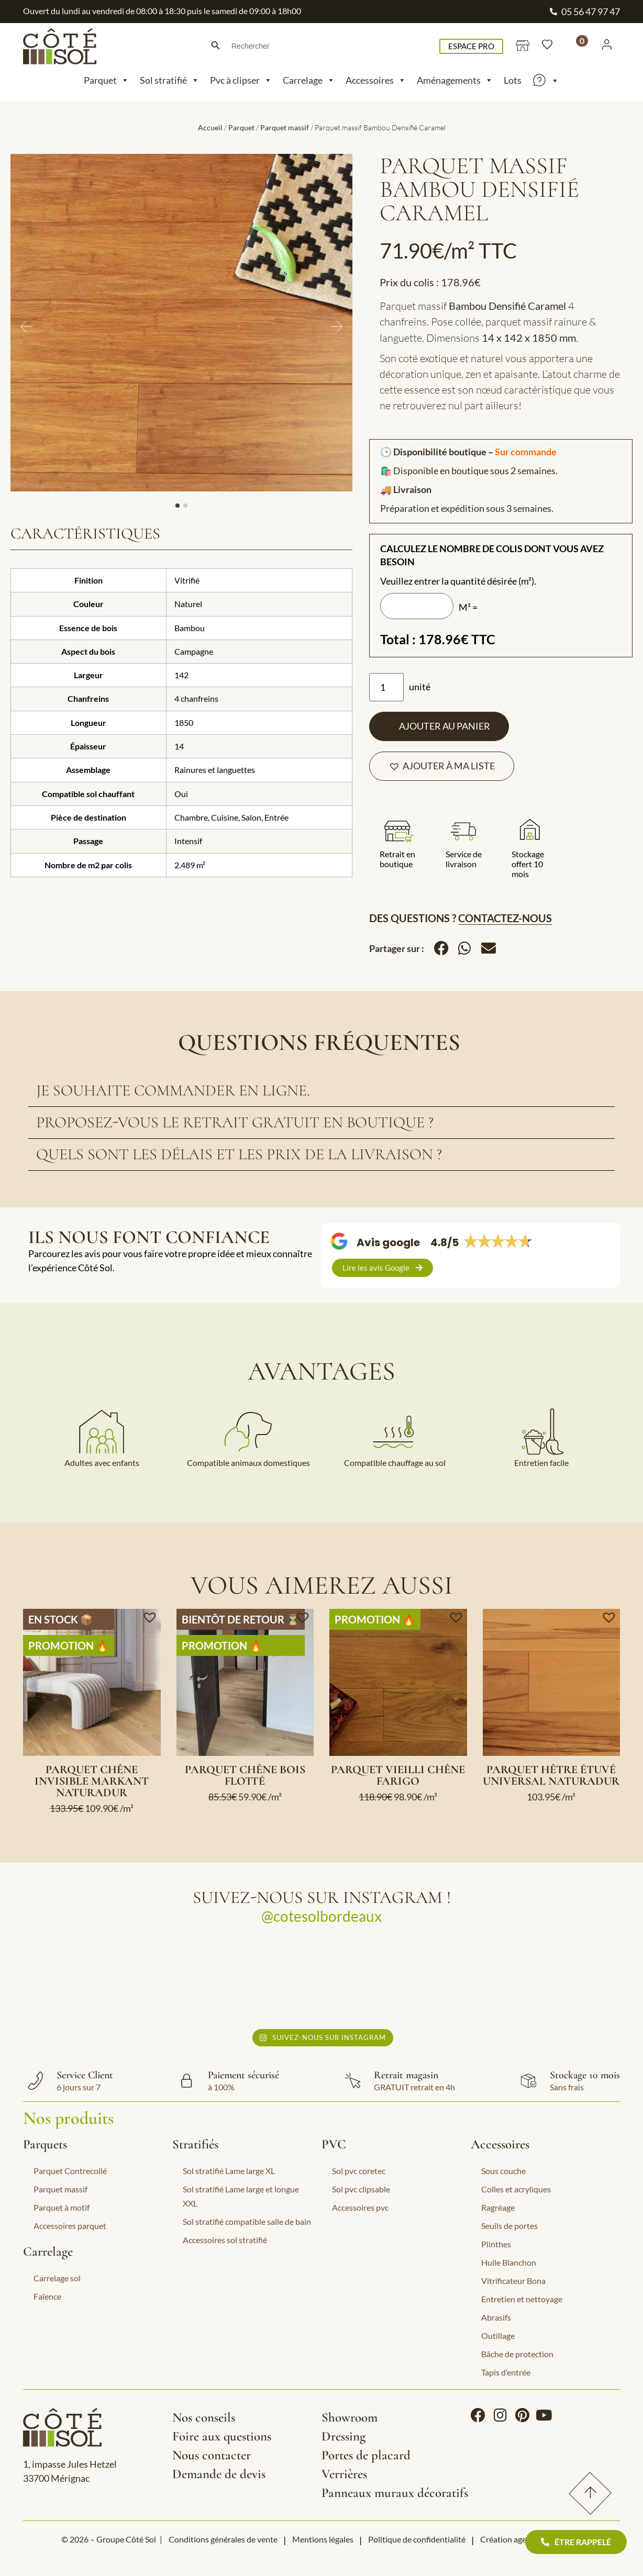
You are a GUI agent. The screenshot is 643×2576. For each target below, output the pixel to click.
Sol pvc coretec (358, 2171)
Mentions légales (322, 2539)
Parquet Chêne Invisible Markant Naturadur (92, 1781)
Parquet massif (284, 127)
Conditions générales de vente (223, 2539)
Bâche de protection (517, 2354)
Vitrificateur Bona (513, 2281)
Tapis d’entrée (505, 2372)
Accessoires (376, 80)
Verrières (344, 2474)
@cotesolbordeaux (321, 1916)
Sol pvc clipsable (361, 2189)
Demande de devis (218, 2474)
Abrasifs (496, 2317)
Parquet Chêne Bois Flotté (245, 1775)
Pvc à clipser (241, 80)
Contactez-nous (505, 918)
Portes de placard (366, 2455)
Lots (513, 80)
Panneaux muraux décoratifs (395, 2493)
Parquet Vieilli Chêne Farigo (398, 1775)
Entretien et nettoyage (521, 2299)
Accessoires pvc (360, 2207)
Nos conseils (203, 2417)
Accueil (210, 127)
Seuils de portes (509, 2226)
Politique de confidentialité (416, 2539)
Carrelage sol (57, 2278)
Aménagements (455, 80)
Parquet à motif (62, 2207)
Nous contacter (211, 2455)
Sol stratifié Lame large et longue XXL (241, 2196)
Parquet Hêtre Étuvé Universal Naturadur (551, 1775)
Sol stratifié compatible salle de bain (247, 2221)
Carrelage (309, 80)
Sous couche (503, 2171)
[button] (441, 766)
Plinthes (496, 2244)
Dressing (343, 2436)
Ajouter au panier (444, 726)
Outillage (498, 2335)
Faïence (47, 2296)
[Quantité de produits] (386, 687)
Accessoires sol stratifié (225, 2240)
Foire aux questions (221, 2436)
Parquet (106, 80)
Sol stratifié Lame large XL (229, 2171)
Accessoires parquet (70, 2226)
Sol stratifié (169, 80)
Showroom (350, 2417)
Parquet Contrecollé (70, 2171)
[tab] (321, 1091)
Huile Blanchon (508, 2262)
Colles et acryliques (516, 2189)
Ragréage (498, 2207)
